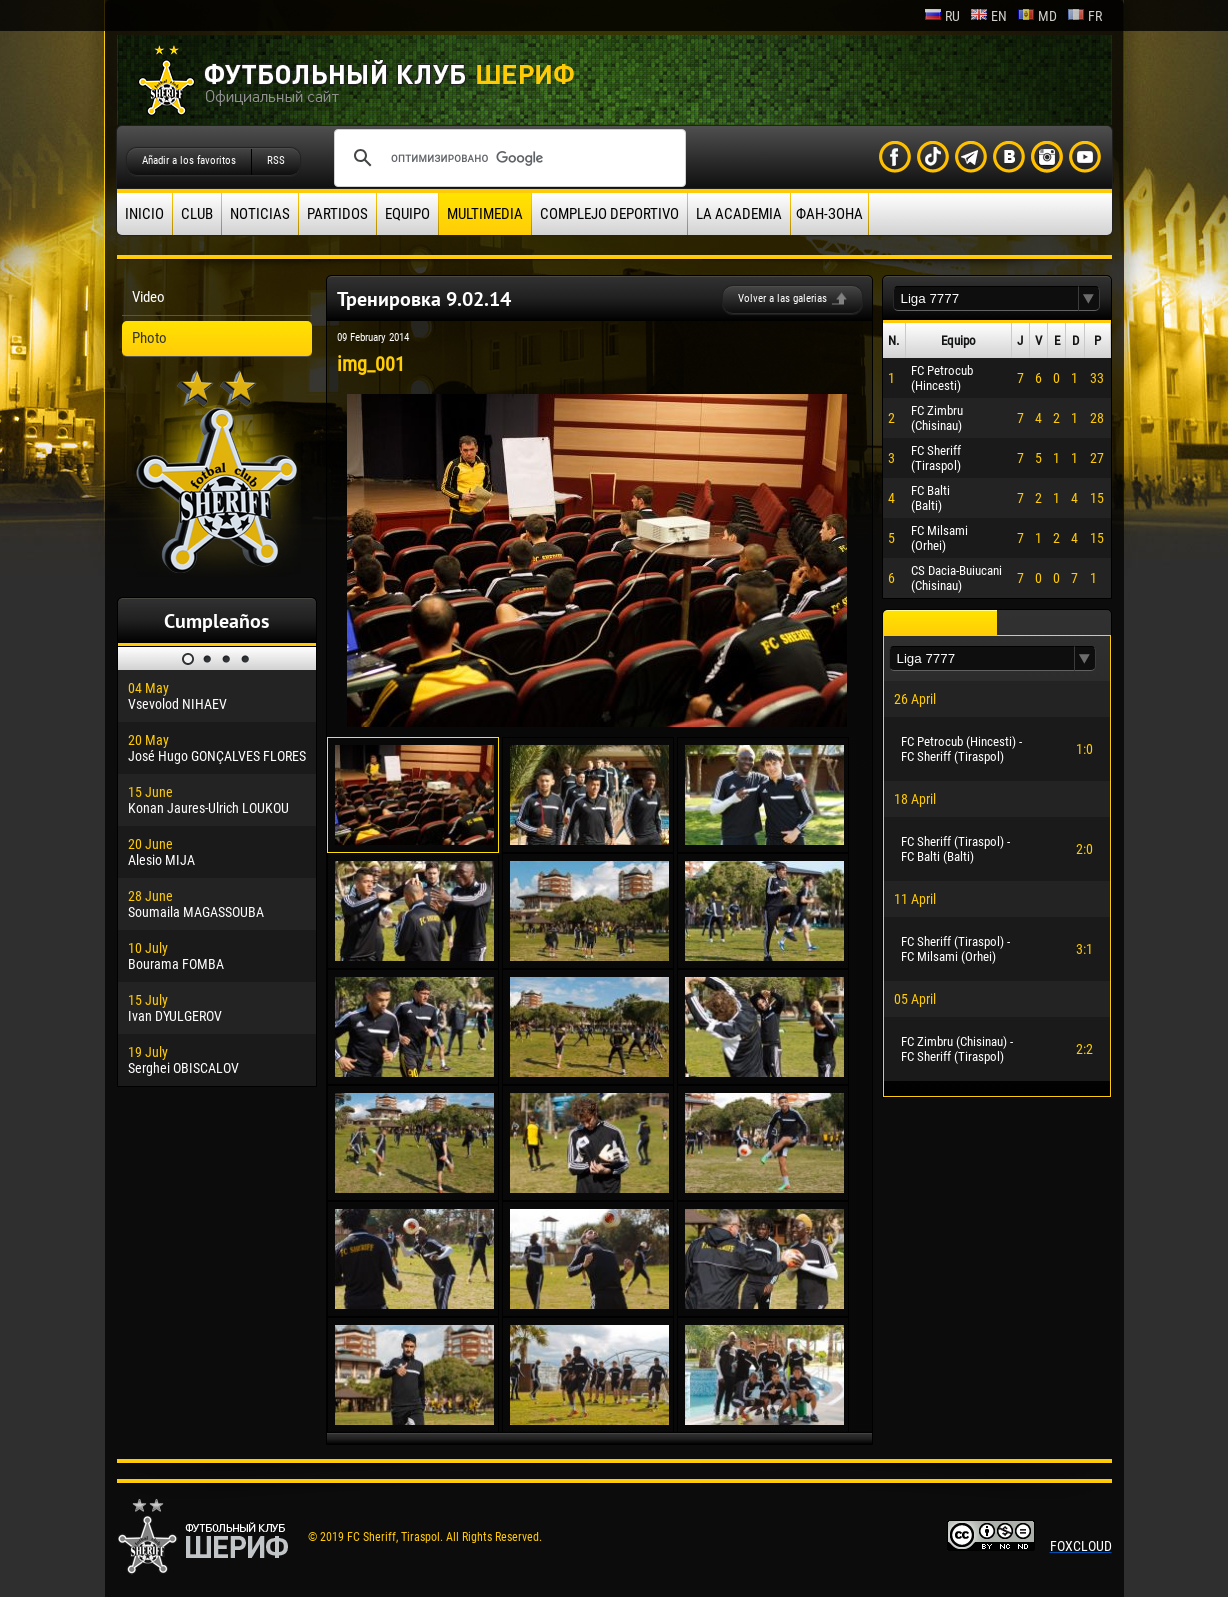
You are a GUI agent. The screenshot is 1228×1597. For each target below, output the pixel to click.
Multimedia (485, 214)
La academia (739, 214)
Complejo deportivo (609, 214)
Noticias (260, 214)
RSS (276, 160)
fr (1084, 16)
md (1037, 16)
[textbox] (986, 298)
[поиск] (507, 158)
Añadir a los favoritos (189, 160)
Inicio (144, 214)
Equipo (407, 214)
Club (197, 214)
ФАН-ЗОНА (829, 214)
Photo (149, 338)
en (988, 16)
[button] (1089, 298)
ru (942, 16)
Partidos (337, 214)
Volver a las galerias (782, 298)
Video (148, 297)
